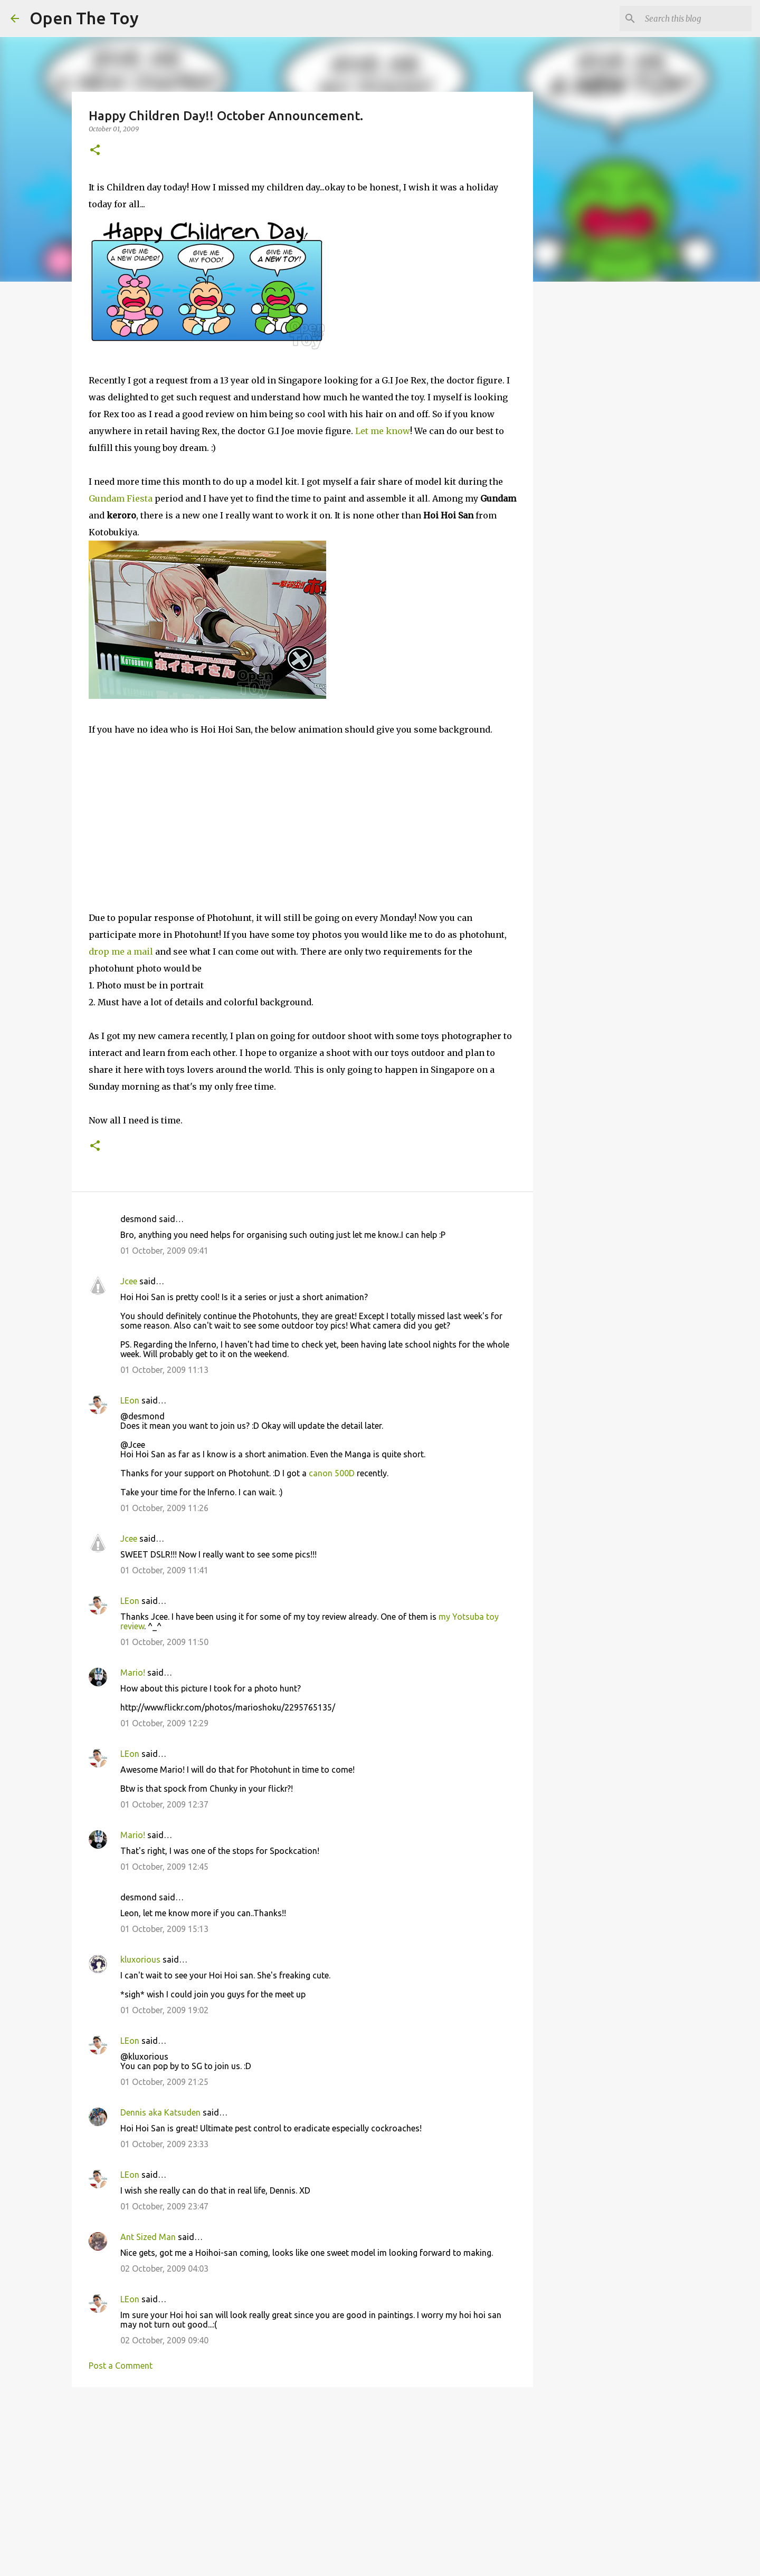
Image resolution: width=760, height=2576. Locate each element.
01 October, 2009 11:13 (164, 1369)
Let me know (382, 431)
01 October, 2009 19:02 (164, 2010)
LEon (129, 1400)
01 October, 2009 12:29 (164, 1723)
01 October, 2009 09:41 (164, 1250)
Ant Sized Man (148, 2237)
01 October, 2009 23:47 (164, 2206)
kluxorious (140, 1959)
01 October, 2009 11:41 (164, 1570)
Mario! (132, 1672)
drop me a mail (121, 951)
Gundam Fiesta (121, 498)
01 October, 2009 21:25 (164, 2082)
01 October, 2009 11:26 (164, 1508)
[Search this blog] (696, 18)
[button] (95, 150)
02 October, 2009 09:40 (164, 2340)
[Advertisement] (302, 2477)
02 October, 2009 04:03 (164, 2268)
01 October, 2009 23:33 (164, 2144)
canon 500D (332, 1473)
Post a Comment (121, 2365)
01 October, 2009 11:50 (164, 1642)
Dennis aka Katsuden (160, 2112)
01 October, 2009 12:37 (164, 1804)
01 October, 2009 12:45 (164, 1866)
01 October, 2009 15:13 (164, 1929)
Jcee (128, 1281)
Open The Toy (84, 17)
